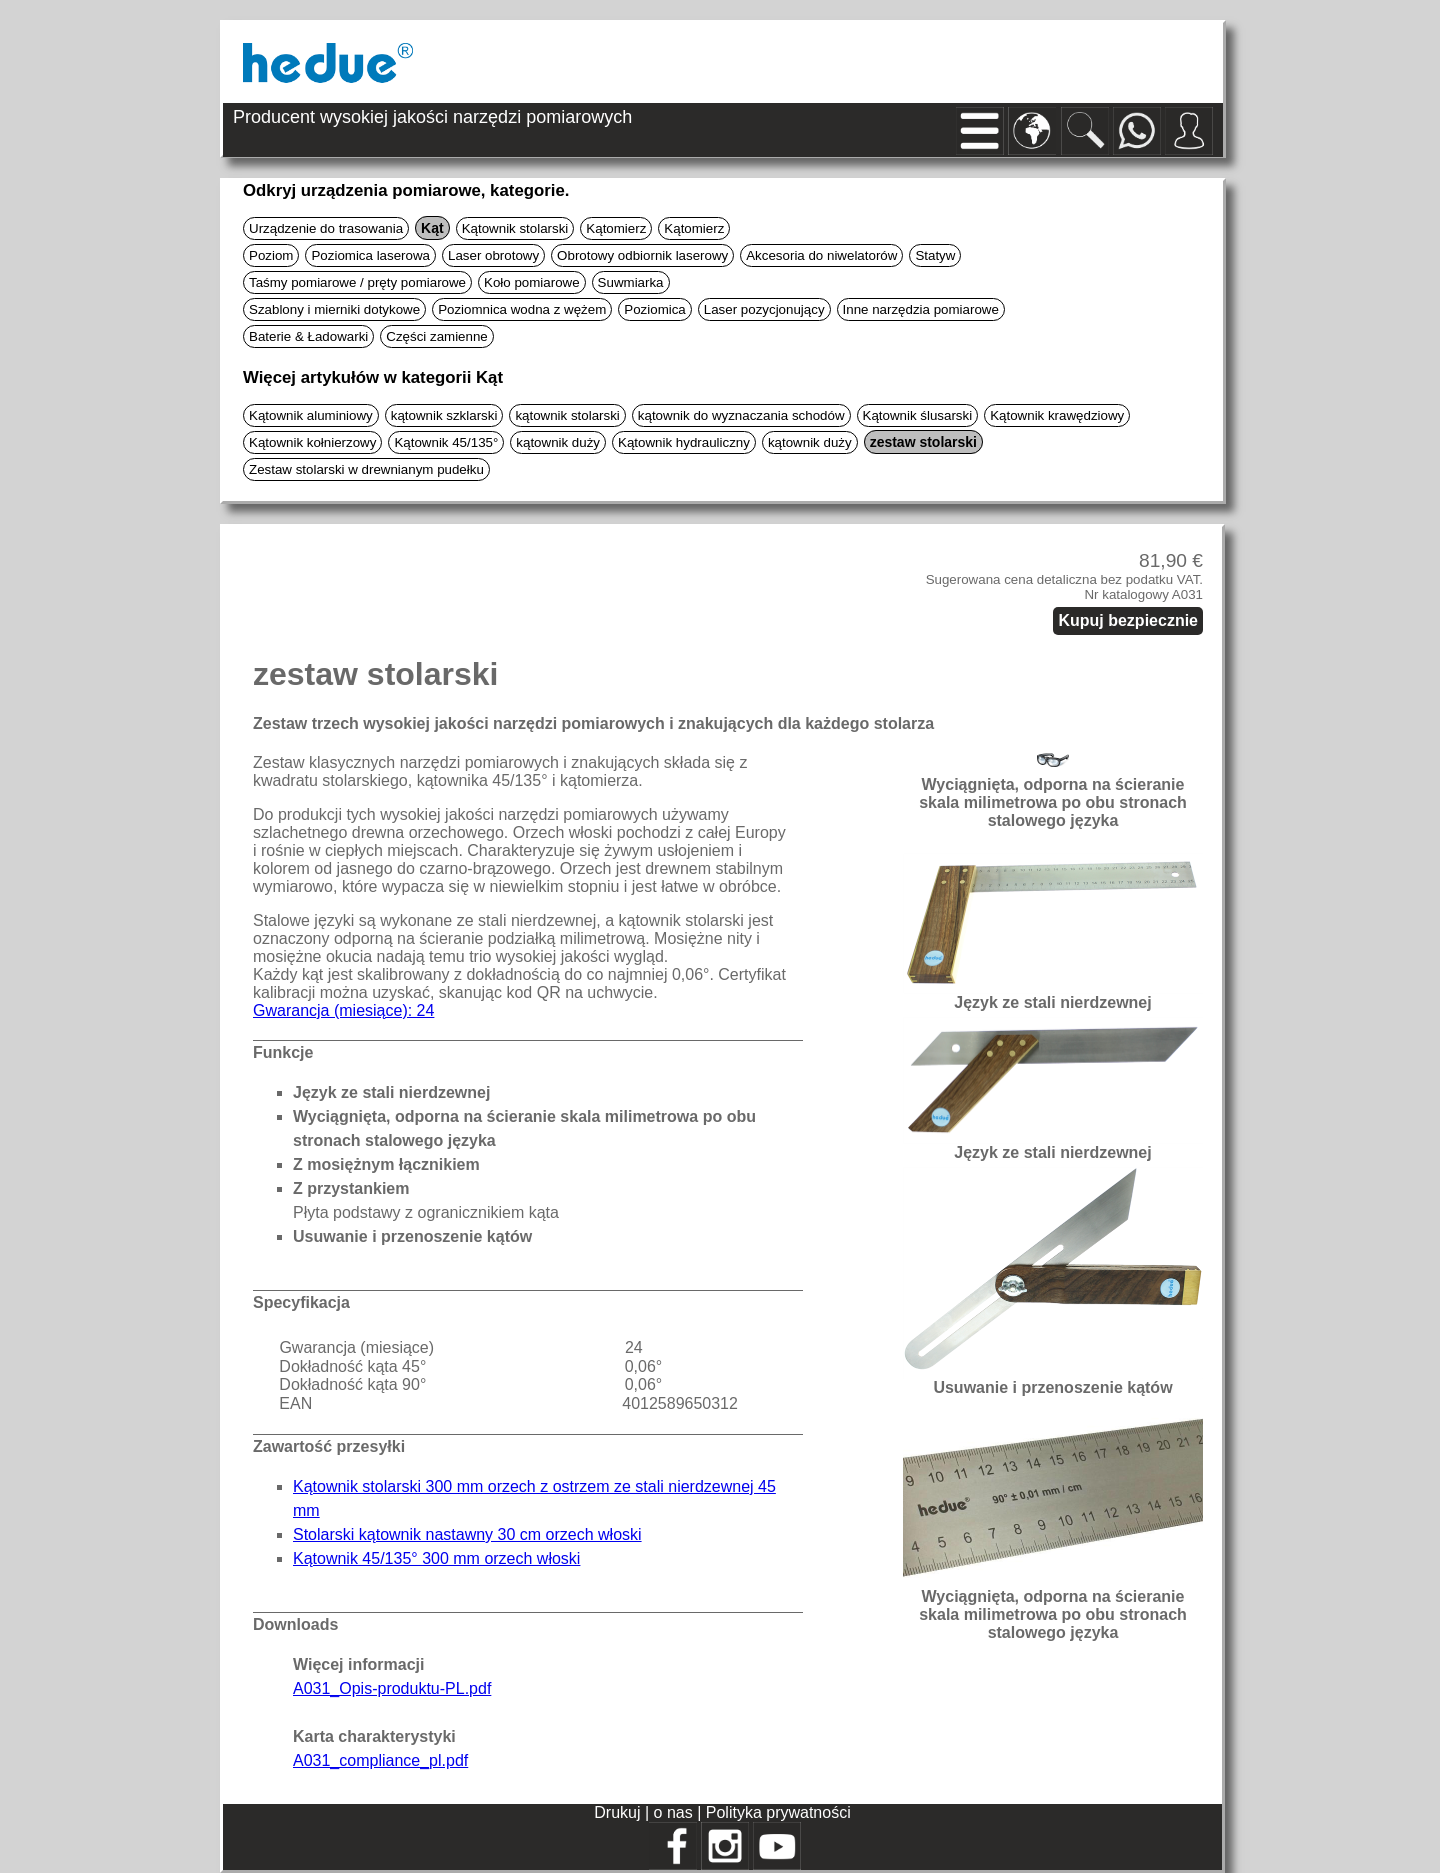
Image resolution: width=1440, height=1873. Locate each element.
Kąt (432, 228)
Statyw (935, 255)
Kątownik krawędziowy (1057, 415)
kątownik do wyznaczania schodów (741, 415)
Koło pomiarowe (532, 282)
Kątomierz (616, 228)
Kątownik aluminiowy (311, 415)
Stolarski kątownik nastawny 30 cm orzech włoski (467, 1534)
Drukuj (619, 1812)
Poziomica (654, 309)
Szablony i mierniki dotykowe (334, 309)
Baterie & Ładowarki (308, 336)
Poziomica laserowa (370, 255)
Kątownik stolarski (515, 228)
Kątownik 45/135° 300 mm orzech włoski (436, 1558)
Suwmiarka (631, 282)
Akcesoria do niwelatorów (821, 255)
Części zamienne (436, 336)
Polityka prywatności (778, 1812)
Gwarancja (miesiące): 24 (343, 1010)
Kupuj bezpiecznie (1128, 620)
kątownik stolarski (567, 415)
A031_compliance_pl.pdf (380, 1760)
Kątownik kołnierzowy (312, 442)
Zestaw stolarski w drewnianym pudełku (366, 469)
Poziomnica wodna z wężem (522, 309)
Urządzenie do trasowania (326, 228)
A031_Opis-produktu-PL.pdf (392, 1688)
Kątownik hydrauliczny (684, 442)
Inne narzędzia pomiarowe (921, 309)
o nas (676, 1812)
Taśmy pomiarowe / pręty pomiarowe (357, 282)
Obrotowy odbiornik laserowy (642, 255)
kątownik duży (558, 442)
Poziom (271, 255)
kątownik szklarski (444, 415)
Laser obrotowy (493, 255)
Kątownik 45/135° (446, 442)
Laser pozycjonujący (764, 309)
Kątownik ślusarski (918, 415)
